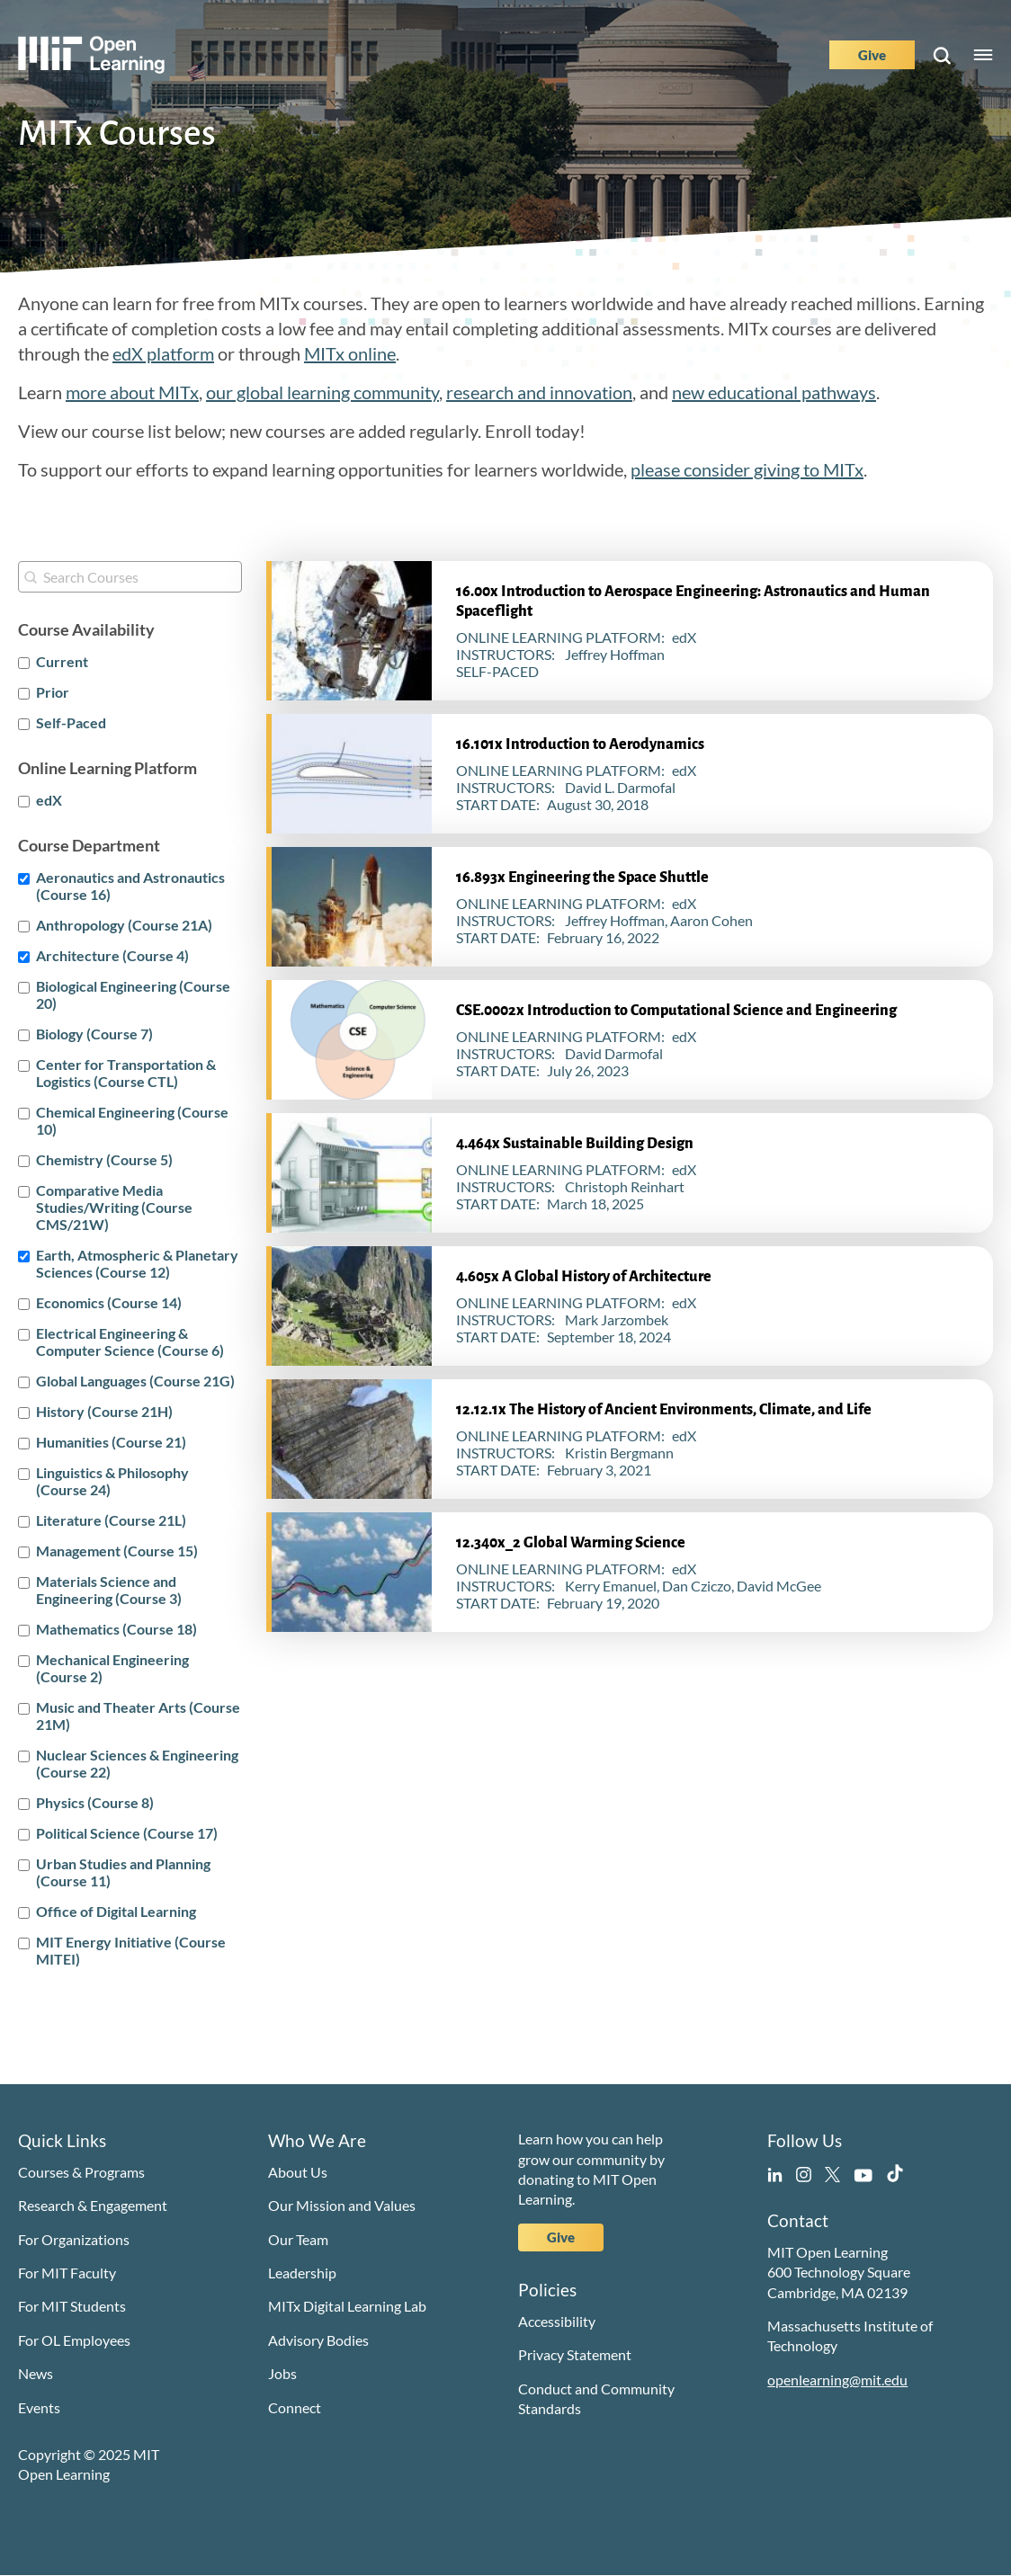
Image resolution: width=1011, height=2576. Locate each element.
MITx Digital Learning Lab (347, 2305)
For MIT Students (72, 2305)
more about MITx (132, 392)
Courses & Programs (81, 2171)
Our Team (298, 2239)
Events (39, 2407)
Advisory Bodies (318, 2340)
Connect (294, 2407)
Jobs (282, 2373)
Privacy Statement (574, 2354)
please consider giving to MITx (747, 469)
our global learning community (322, 392)
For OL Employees (74, 2340)
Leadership (302, 2272)
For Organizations (74, 2239)
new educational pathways (774, 392)
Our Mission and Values (342, 2205)
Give (872, 55)
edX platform (163, 353)
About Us (297, 2171)
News (35, 2373)
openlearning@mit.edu (837, 2379)
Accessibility (556, 2321)
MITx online (350, 353)
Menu (983, 54)
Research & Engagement (92, 2205)
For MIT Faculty (67, 2272)
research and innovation (539, 392)
